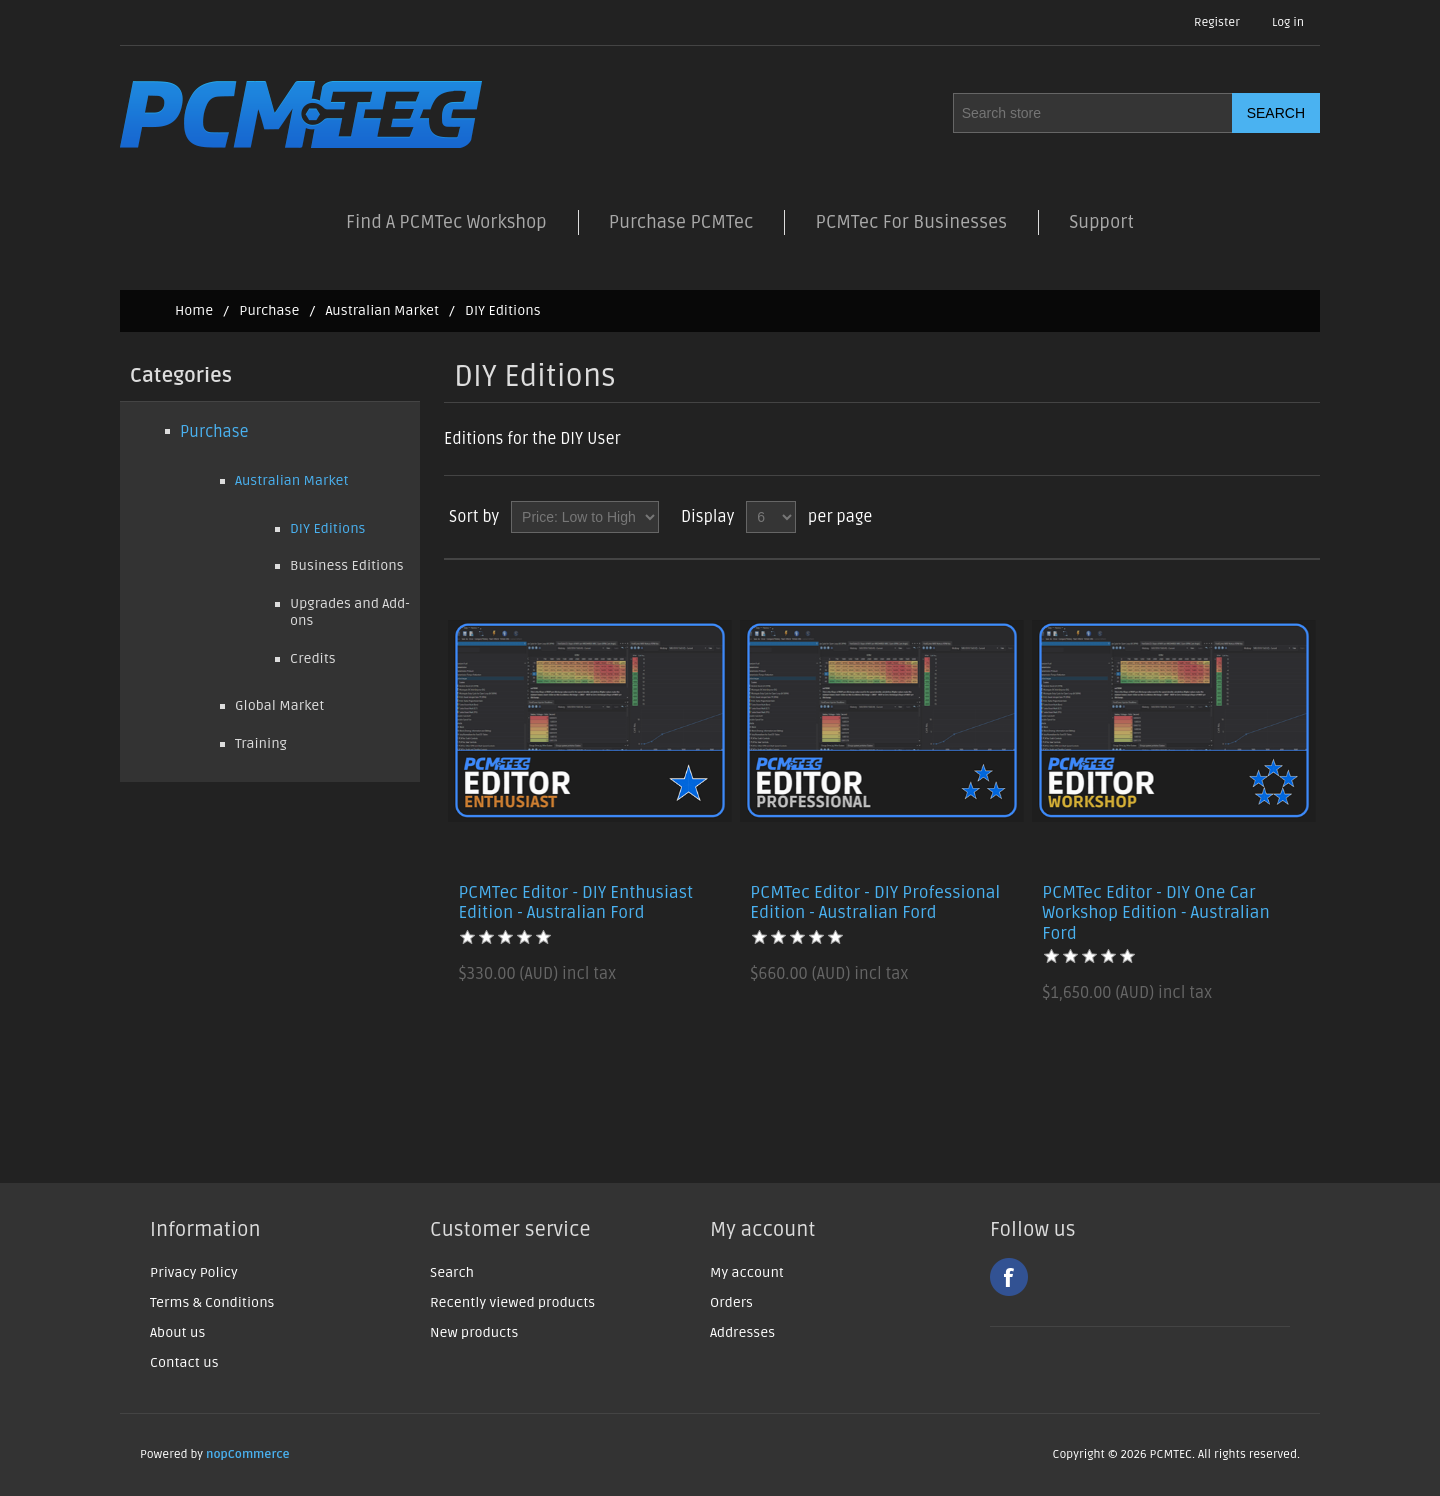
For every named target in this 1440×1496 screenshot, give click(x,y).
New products (474, 1332)
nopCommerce (248, 1454)
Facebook (1009, 1277)
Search (452, 1272)
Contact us (184, 1362)
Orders (731, 1302)
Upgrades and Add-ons (350, 612)
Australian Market (382, 310)
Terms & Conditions (212, 1302)
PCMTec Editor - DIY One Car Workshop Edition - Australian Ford (1155, 913)
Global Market (279, 705)
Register (1217, 22)
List (1303, 517)
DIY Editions (327, 528)
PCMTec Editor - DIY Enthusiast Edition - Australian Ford (575, 903)
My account (747, 1272)
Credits (313, 658)
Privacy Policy (194, 1272)
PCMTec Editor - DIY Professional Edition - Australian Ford (875, 903)
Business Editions (347, 565)
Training (261, 743)
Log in (1288, 22)
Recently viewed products (512, 1302)
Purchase (269, 310)
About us (177, 1332)
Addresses (742, 1332)
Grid (1267, 517)
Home (194, 310)
